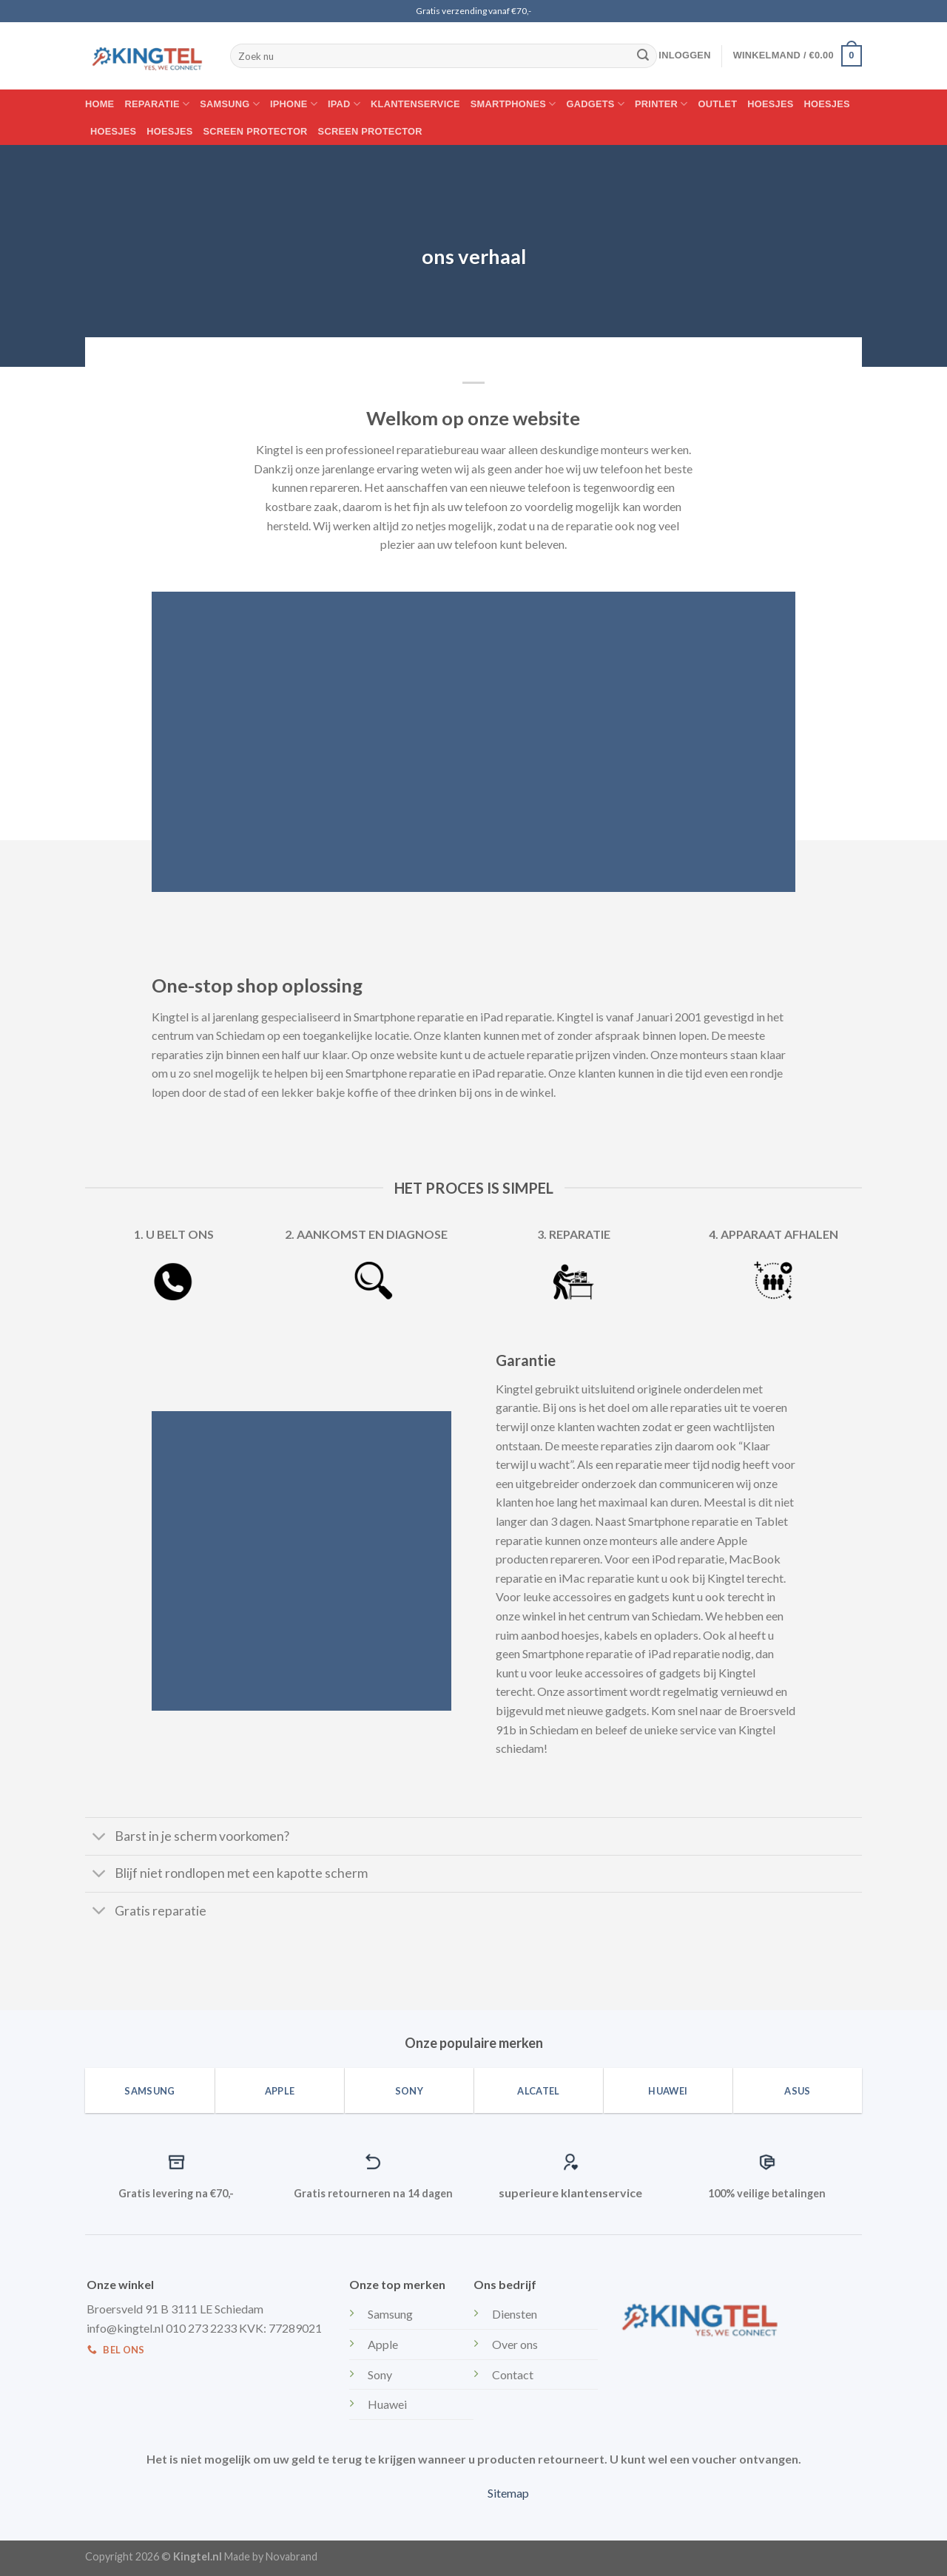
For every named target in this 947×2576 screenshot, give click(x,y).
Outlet (718, 103)
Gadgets (596, 104)
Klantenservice (415, 103)
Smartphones (513, 104)
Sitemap (508, 2493)
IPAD (344, 104)
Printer (661, 104)
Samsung (230, 104)
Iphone (293, 104)
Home (99, 103)
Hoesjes (770, 103)
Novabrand (291, 2556)
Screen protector (255, 131)
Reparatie (156, 104)
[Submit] (643, 56)
